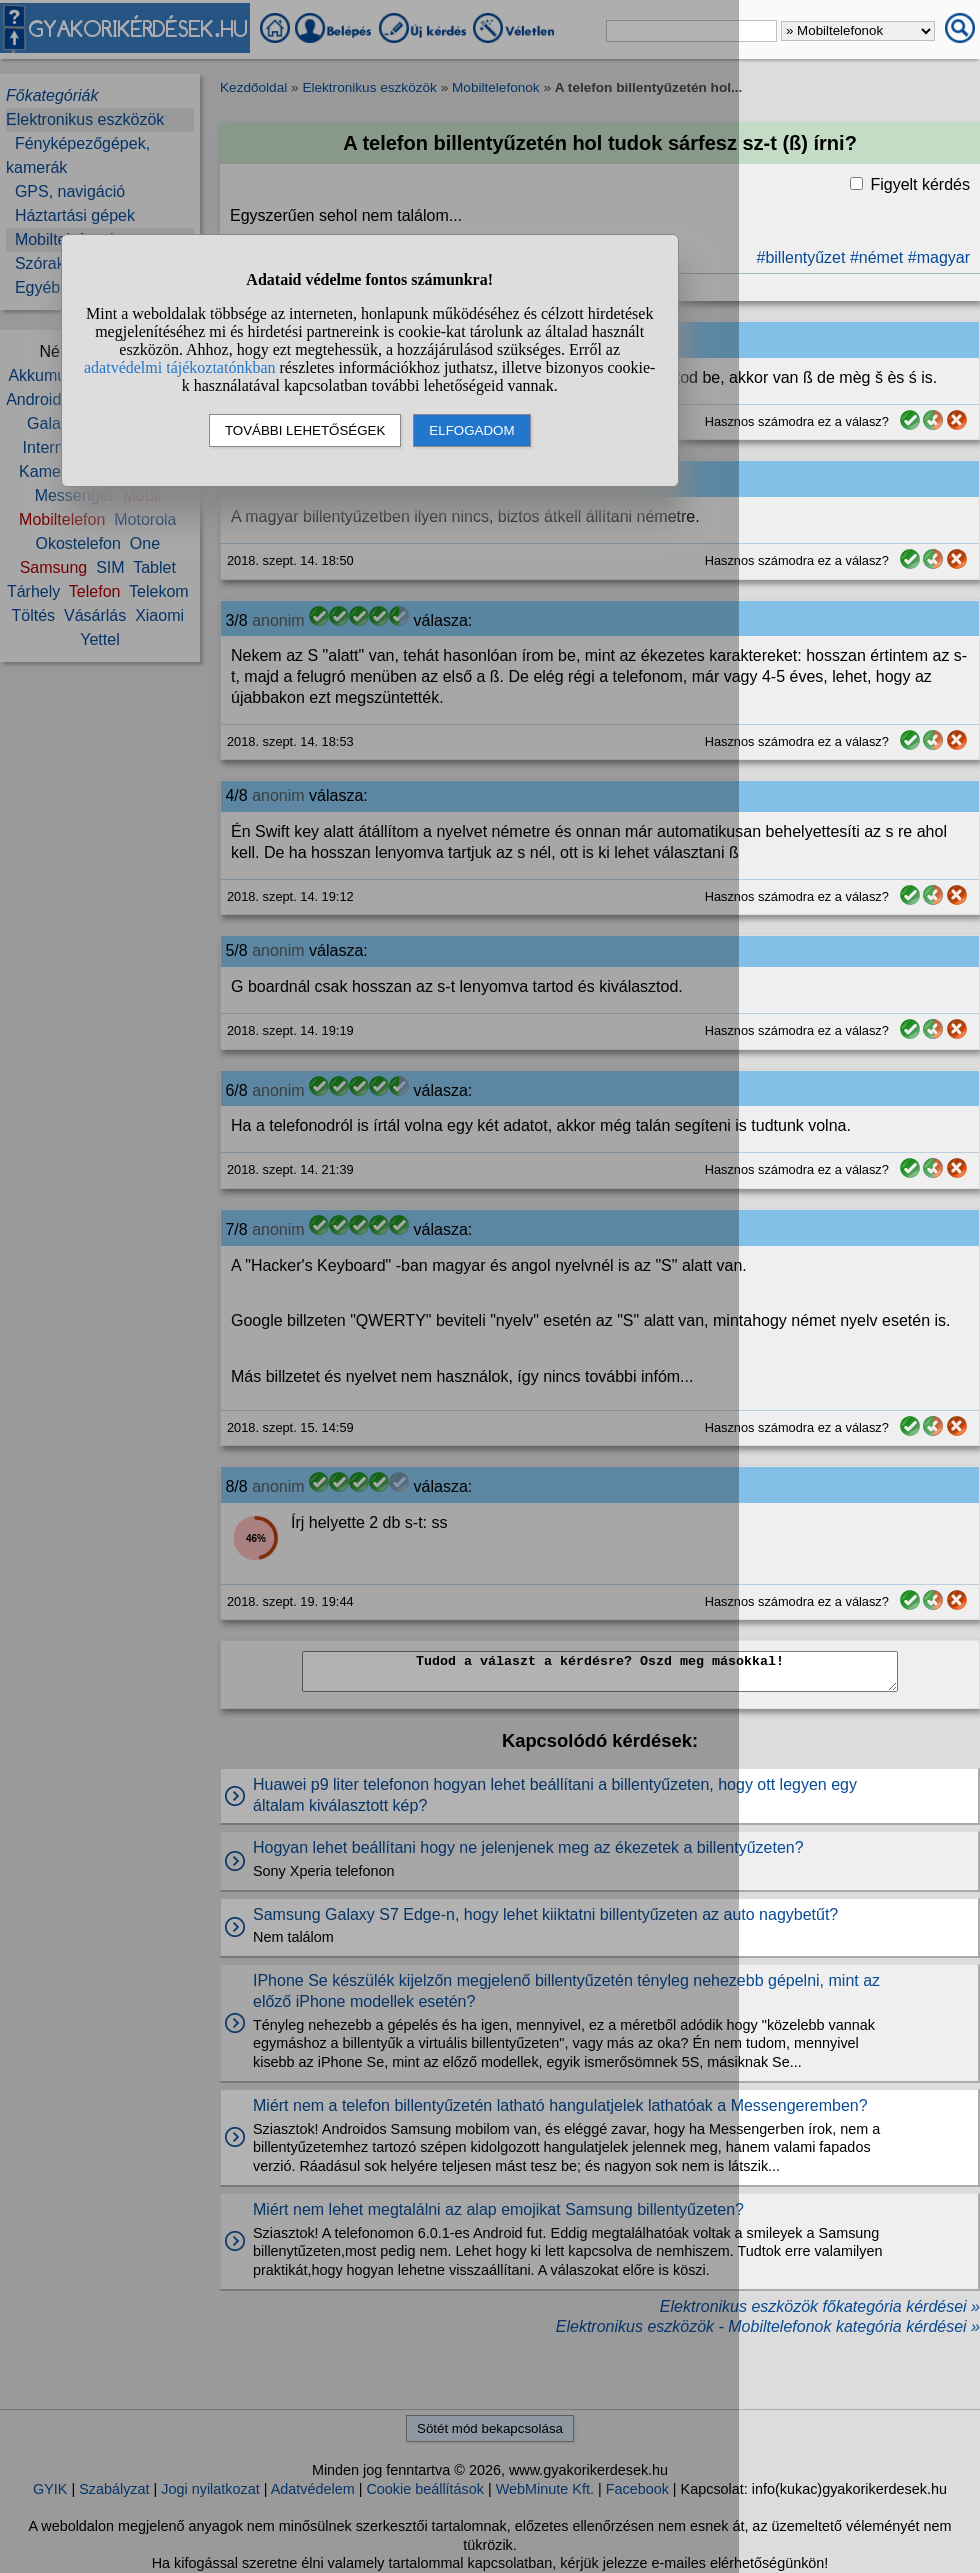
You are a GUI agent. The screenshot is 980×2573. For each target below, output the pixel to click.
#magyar (939, 257)
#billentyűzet (801, 257)
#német (876, 257)
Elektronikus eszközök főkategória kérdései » (820, 2306)
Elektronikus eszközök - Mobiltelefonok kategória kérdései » (768, 2326)
